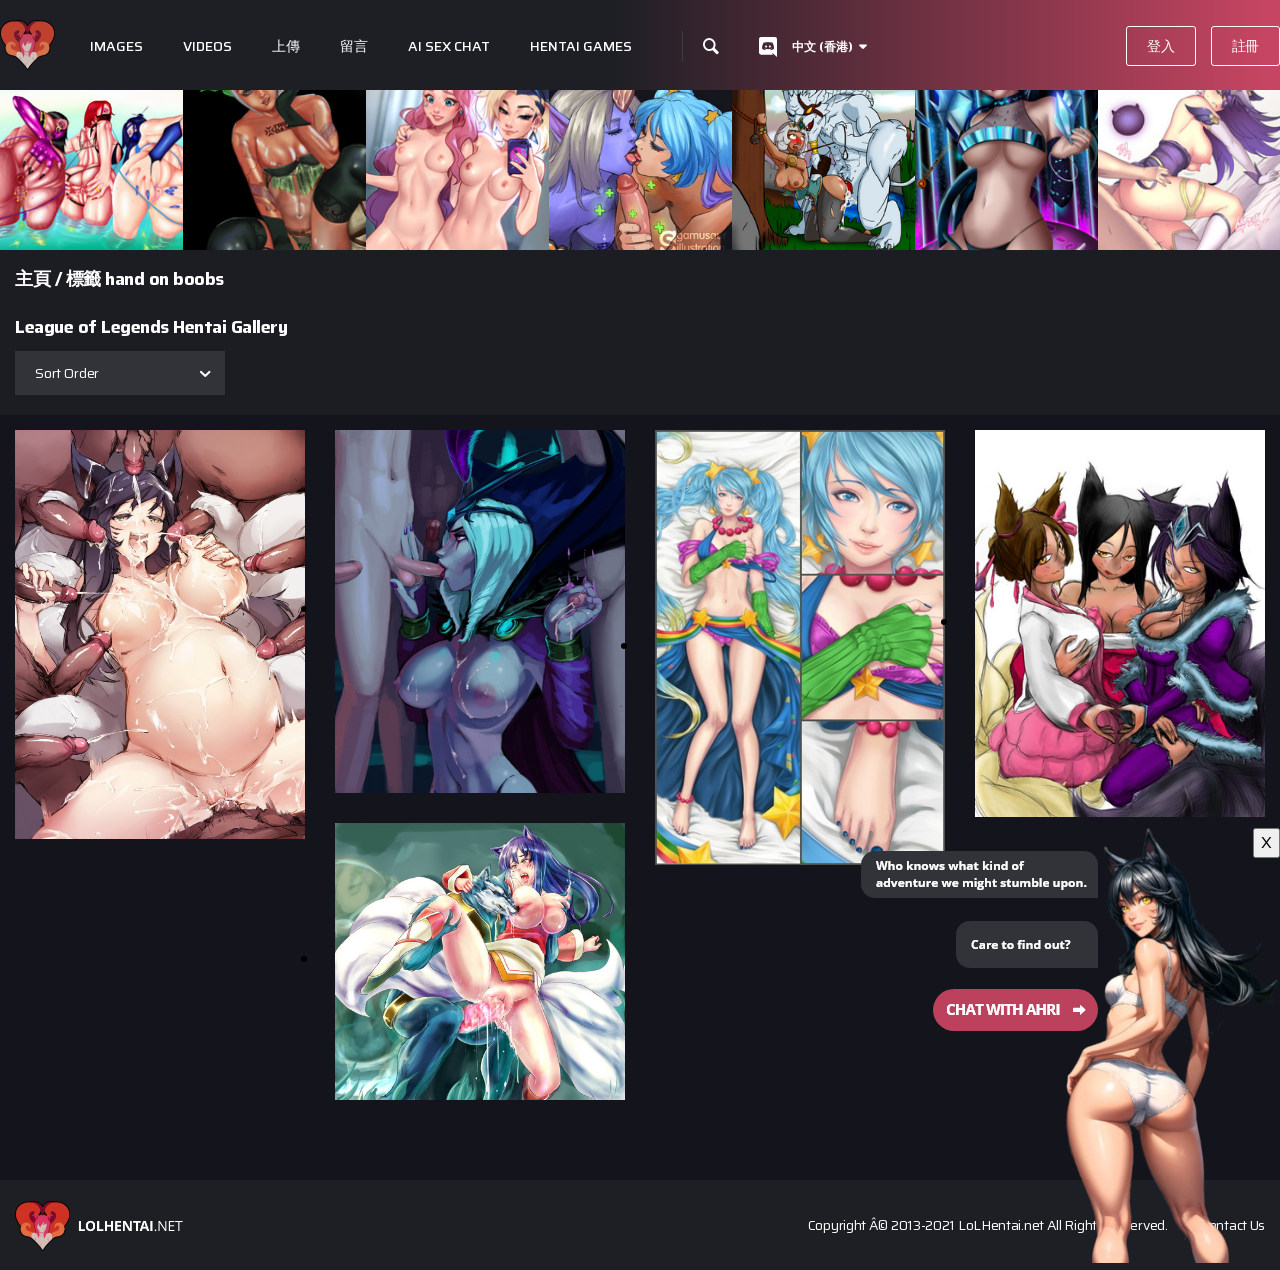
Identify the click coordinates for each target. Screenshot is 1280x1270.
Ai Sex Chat (449, 46)
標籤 (83, 279)
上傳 (286, 46)
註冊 (1245, 46)
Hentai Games (581, 46)
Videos (207, 46)
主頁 (32, 279)
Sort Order (67, 373)
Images (116, 46)
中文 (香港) (822, 46)
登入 (1160, 46)
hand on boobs (164, 279)
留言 (354, 46)
